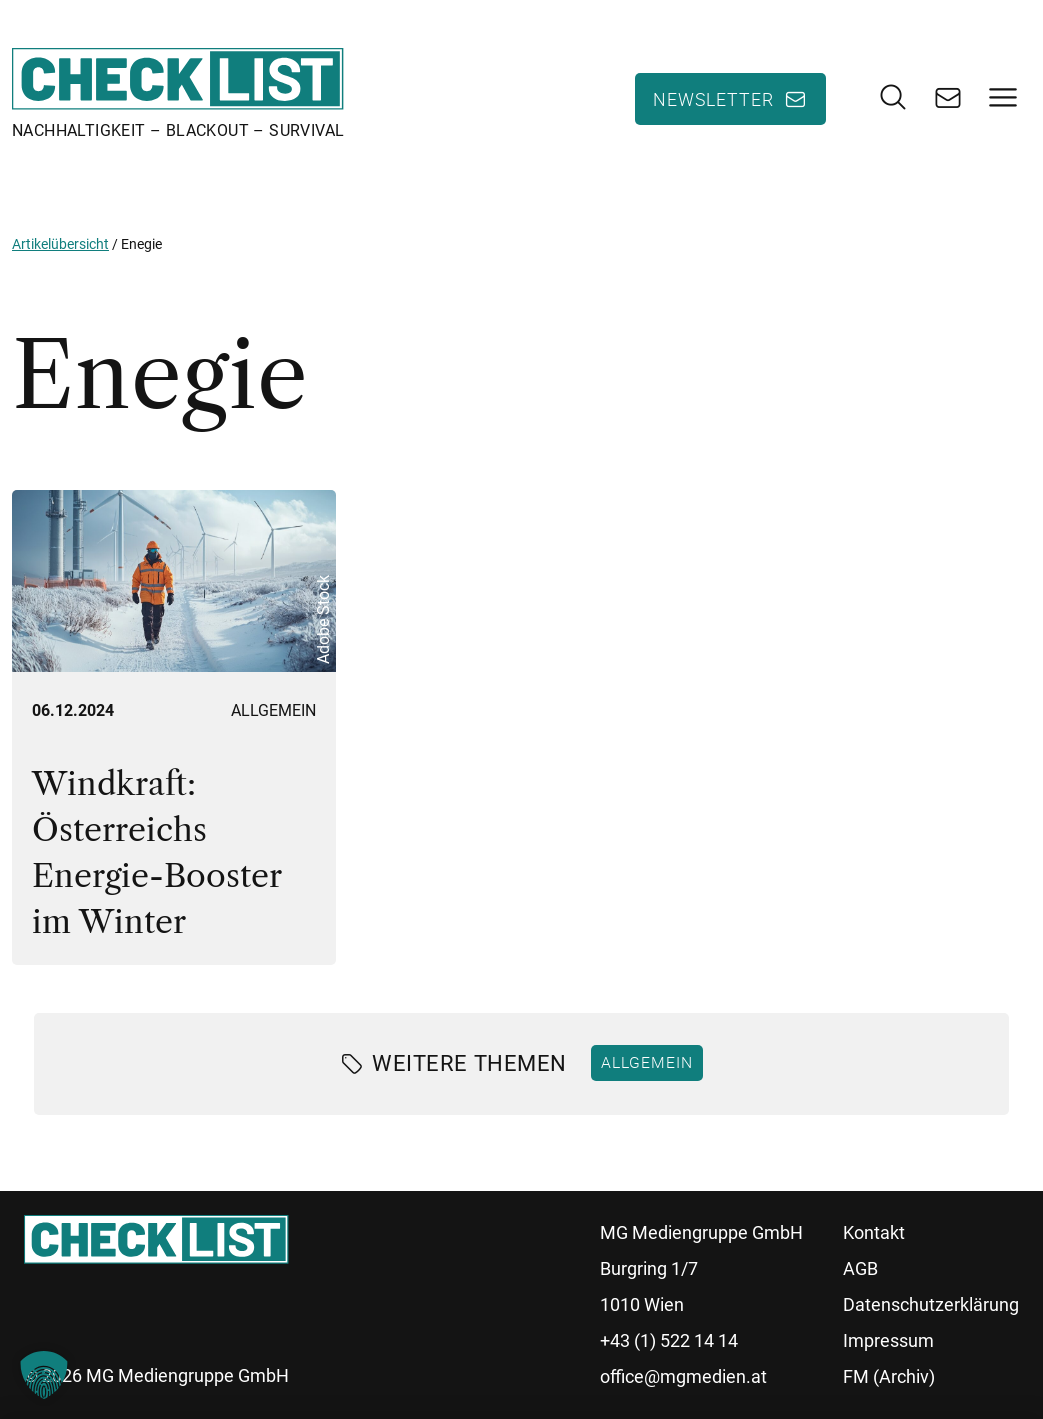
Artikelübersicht (60, 244)
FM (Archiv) (889, 1376)
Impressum (888, 1340)
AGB (860, 1268)
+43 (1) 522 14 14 (669, 1340)
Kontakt (874, 1232)
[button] (44, 1375)
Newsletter (713, 99)
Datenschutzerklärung (931, 1304)
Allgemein (273, 710)
